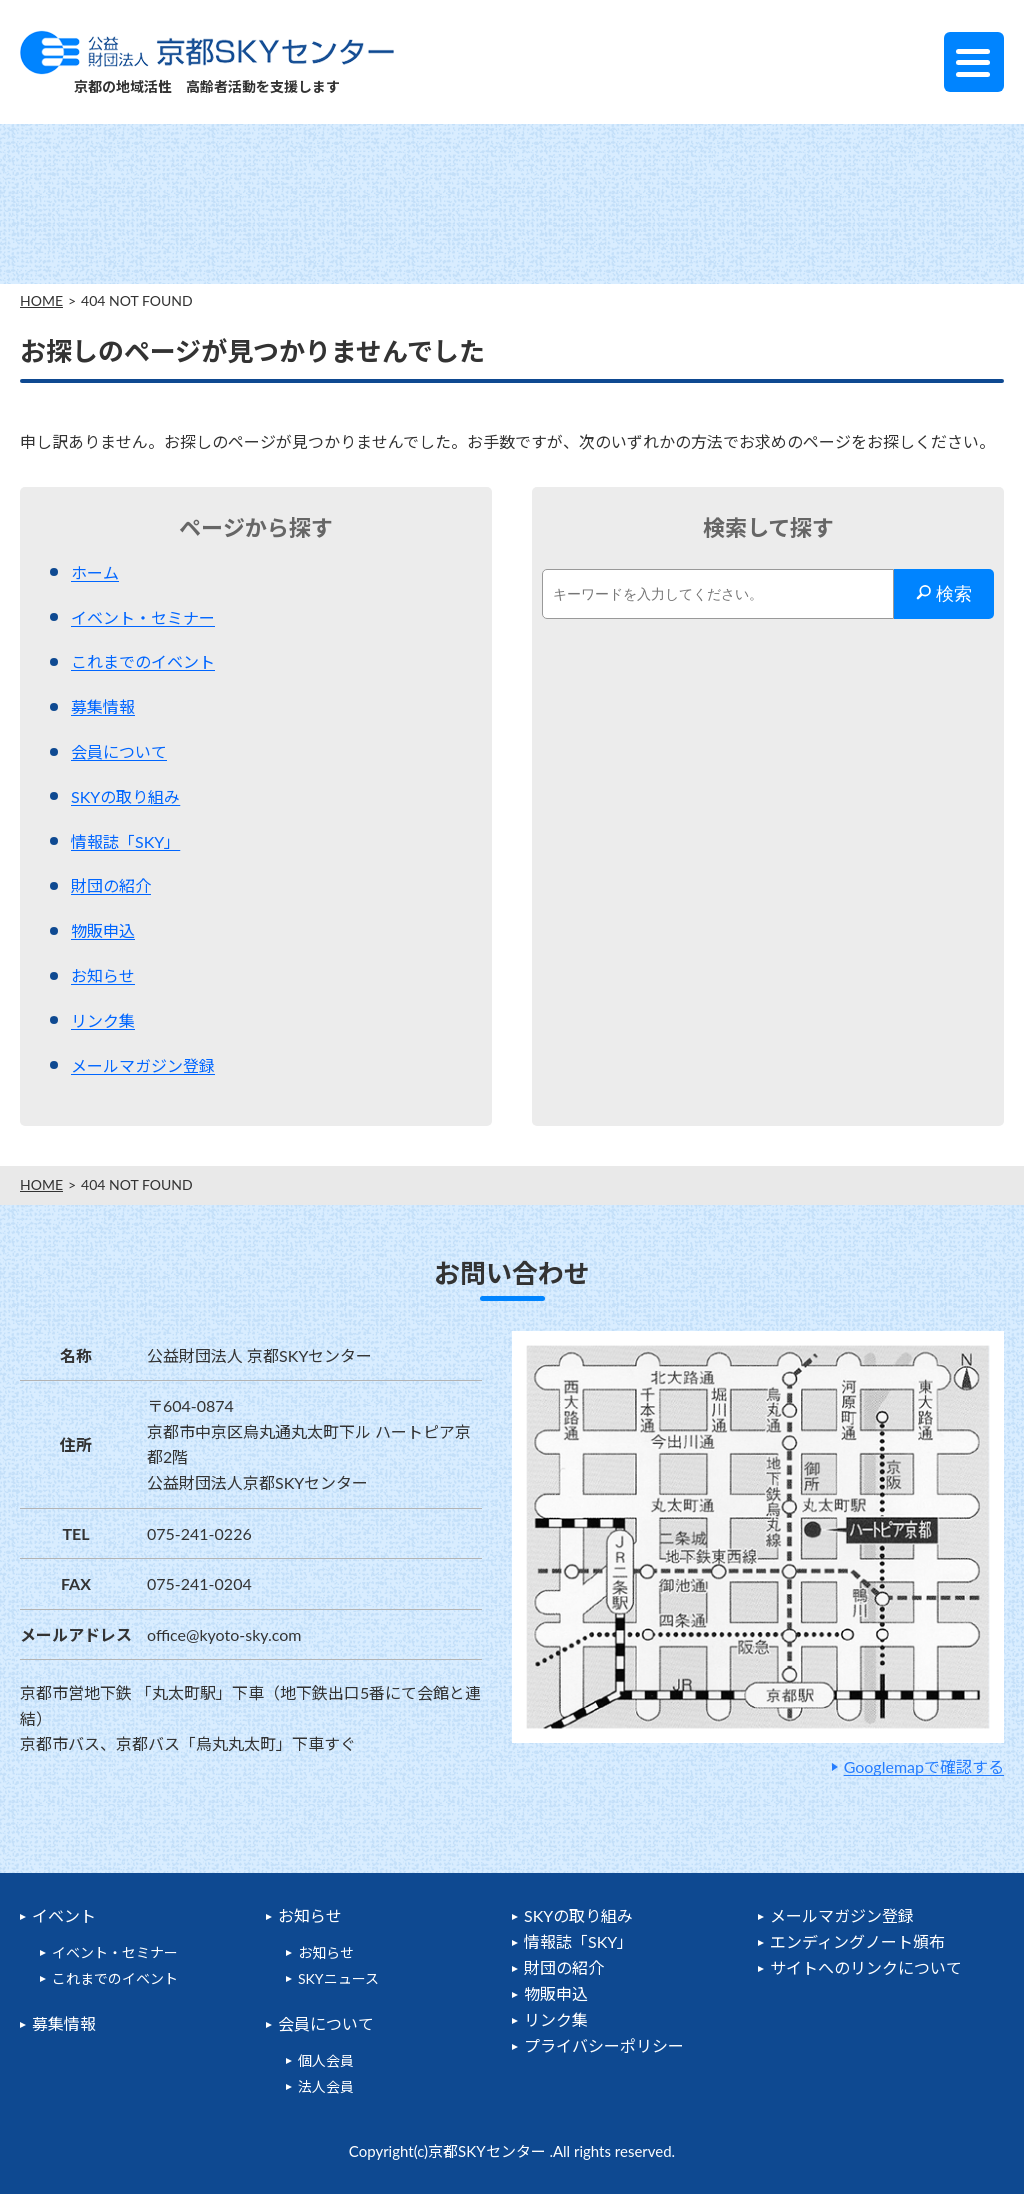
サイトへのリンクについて (866, 1967)
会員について (119, 751)
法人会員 (326, 2086)
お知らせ (103, 975)
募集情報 (103, 706)
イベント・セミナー (143, 617)
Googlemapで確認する (924, 1766)
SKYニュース (338, 1978)
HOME (41, 301)
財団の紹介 (111, 885)
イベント (64, 1915)
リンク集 (103, 1020)
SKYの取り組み (125, 796)
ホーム (95, 572)
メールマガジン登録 (143, 1065)
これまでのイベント (143, 661)
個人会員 (326, 2060)
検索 (944, 594)
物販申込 (103, 930)
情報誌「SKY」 (125, 841)
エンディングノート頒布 (857, 1941)
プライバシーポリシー (604, 2045)
